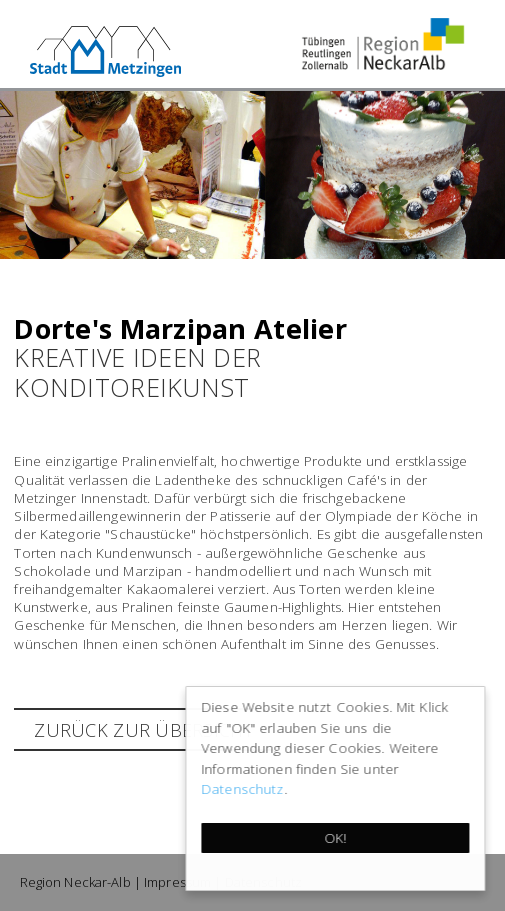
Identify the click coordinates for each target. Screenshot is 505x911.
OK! (335, 837)
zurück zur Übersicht (143, 730)
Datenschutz (243, 788)
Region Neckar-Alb (75, 882)
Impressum (177, 882)
